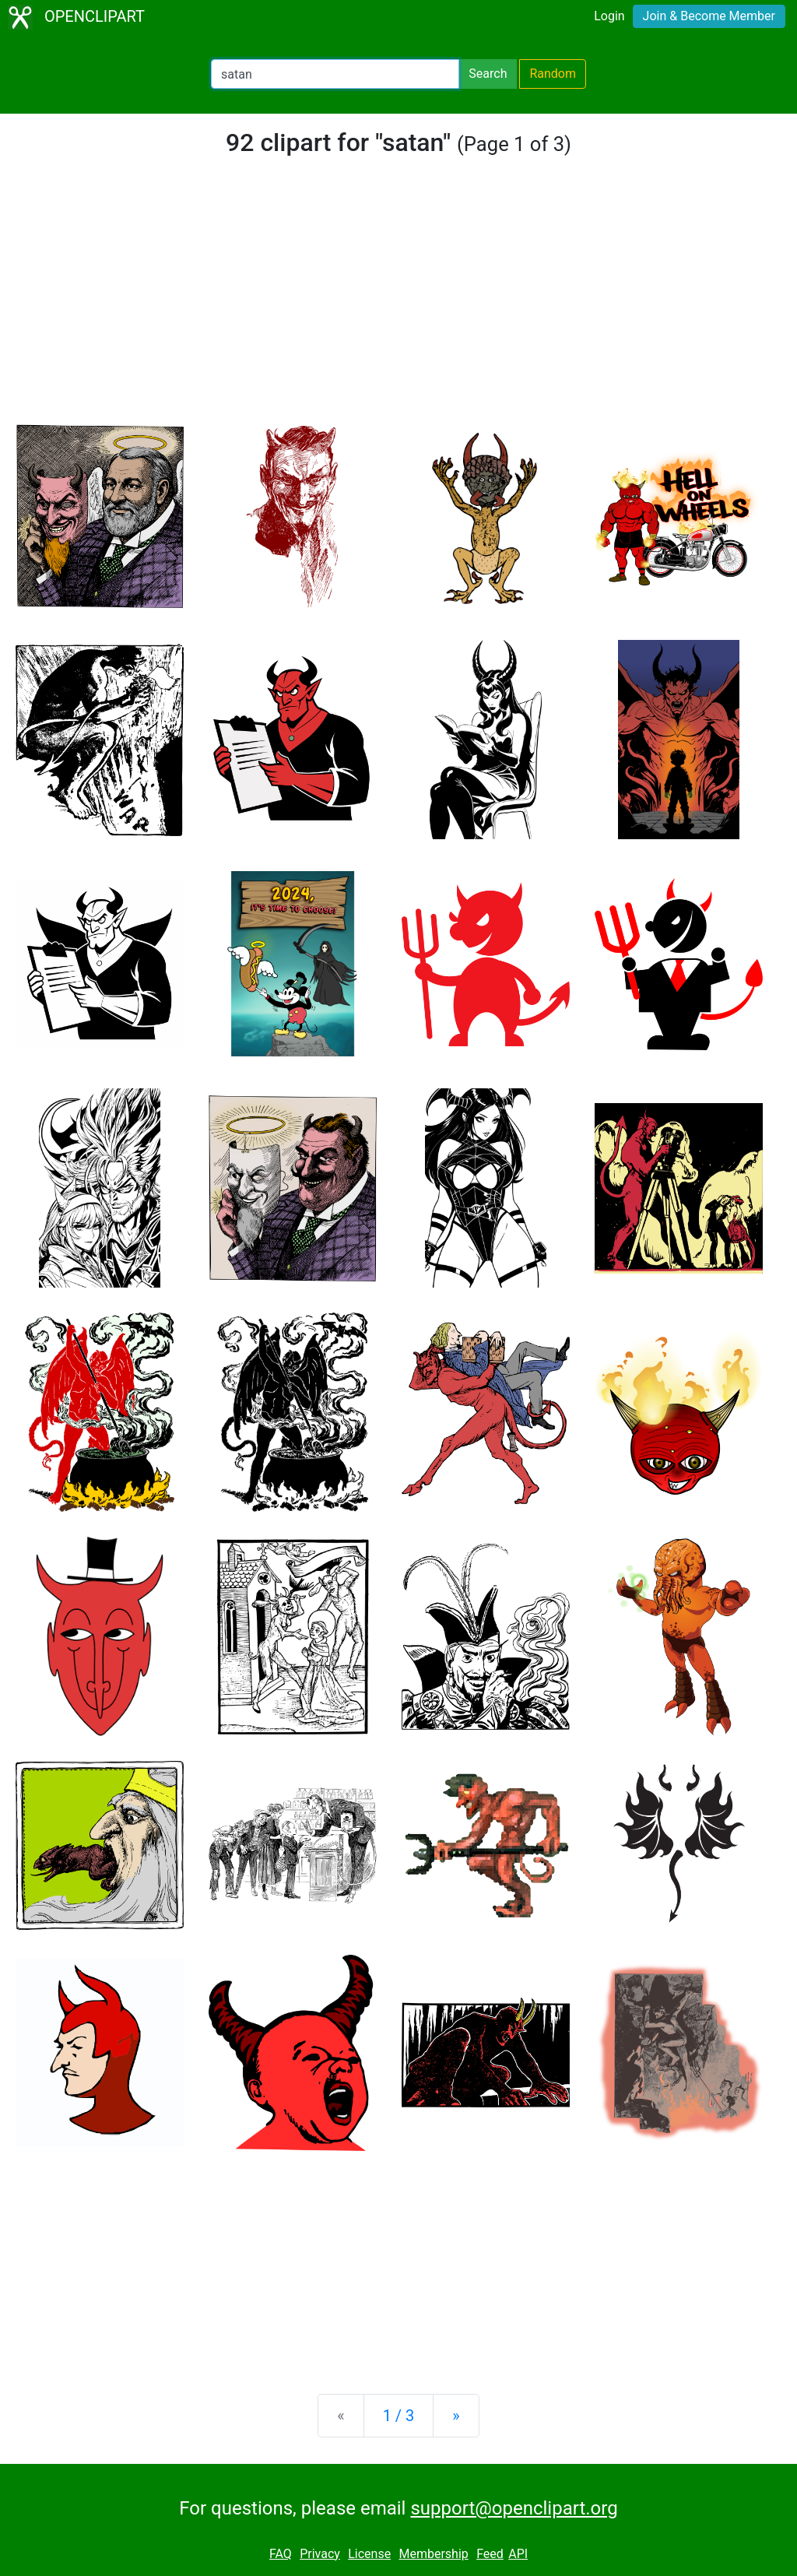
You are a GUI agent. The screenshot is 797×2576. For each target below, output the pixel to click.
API (518, 2553)
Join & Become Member (709, 16)
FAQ (280, 2553)
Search (488, 73)
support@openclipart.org (513, 2508)
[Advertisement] (398, 299)
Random (552, 73)
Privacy (320, 2553)
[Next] (456, 2415)
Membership (433, 2553)
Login (609, 16)
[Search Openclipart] (335, 74)
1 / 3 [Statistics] (399, 2415)
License (369, 2553)
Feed (490, 2553)
